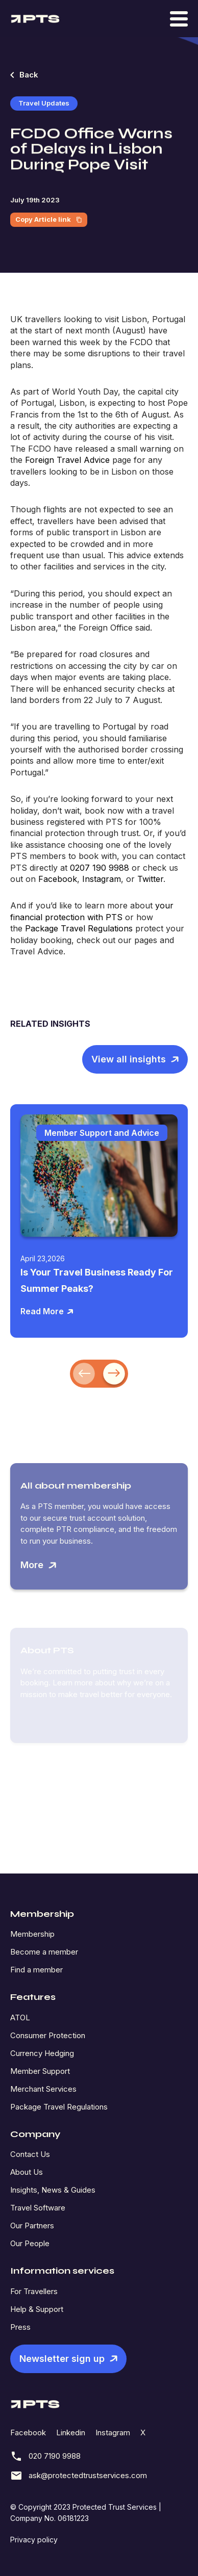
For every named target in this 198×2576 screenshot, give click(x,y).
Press (20, 2327)
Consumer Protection (47, 2035)
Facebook (28, 2432)
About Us (26, 2172)
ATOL (20, 2017)
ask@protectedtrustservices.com (78, 2475)
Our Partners (32, 2225)
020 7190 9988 (45, 2456)
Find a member (36, 1969)
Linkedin (70, 2432)
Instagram (112, 2432)
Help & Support (36, 2309)
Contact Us (30, 2154)
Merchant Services (43, 2089)
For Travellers (34, 2291)
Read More (47, 1311)
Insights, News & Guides (52, 2190)
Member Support (40, 2071)
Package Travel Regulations (59, 2107)
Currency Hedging (42, 2053)
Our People (30, 2243)
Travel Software (37, 2208)
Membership (32, 1934)
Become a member (44, 1952)
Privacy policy (34, 2539)
